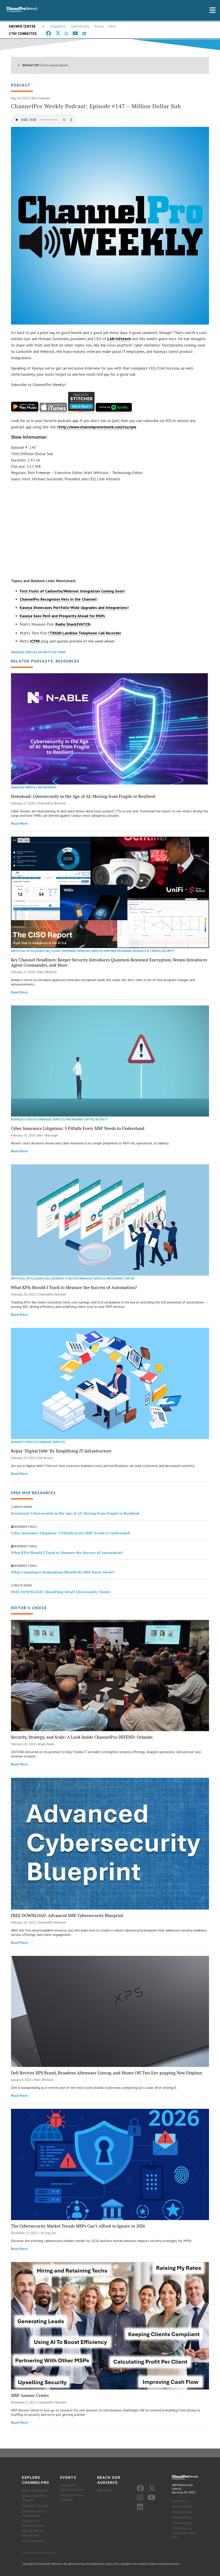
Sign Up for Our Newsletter (33, 2533)
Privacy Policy (182, 2517)
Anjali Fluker (46, 1744)
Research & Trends (147, 951)
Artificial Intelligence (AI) (30, 951)
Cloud (55, 951)
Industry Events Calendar (71, 2497)
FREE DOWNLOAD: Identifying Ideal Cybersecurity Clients (60, 1591)
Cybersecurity (80, 26)
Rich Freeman (40, 98)
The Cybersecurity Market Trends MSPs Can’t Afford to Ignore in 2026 (78, 2226)
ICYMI (35, 641)
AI (43, 26)
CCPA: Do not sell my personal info (184, 2532)
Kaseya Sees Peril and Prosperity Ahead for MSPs (62, 615)
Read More (19, 823)
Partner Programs (118, 951)
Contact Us (180, 2501)
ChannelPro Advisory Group (33, 2523)
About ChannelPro (35, 2490)
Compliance (57, 26)
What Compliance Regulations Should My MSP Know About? (63, 1572)
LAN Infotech (119, 338)
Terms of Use (182, 2512)
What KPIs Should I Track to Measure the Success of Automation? (74, 1287)
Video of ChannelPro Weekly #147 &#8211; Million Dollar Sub (81, 529)
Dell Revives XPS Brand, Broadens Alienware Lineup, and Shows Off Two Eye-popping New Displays (106, 2072)
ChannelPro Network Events (72, 2487)
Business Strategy (24, 1119)
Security (44, 652)
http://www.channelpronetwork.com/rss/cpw (97, 426)
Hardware (68, 951)
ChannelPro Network (51, 803)
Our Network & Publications (33, 2513)
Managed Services (24, 652)
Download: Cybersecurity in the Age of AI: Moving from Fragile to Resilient (83, 796)
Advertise (104, 2490)
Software (58, 652)
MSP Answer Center (80, 1119)
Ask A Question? (33, 2540)
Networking (47, 787)
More (112, 26)
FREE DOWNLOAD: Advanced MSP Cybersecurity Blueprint (67, 1915)
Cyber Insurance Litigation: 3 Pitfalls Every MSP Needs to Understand (77, 1128)
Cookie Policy (181, 2523)
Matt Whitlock (47, 972)
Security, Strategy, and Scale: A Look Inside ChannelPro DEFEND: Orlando (82, 1737)
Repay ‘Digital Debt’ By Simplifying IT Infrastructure (61, 1451)
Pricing (99, 26)
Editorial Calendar (35, 2505)
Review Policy (182, 2506)
